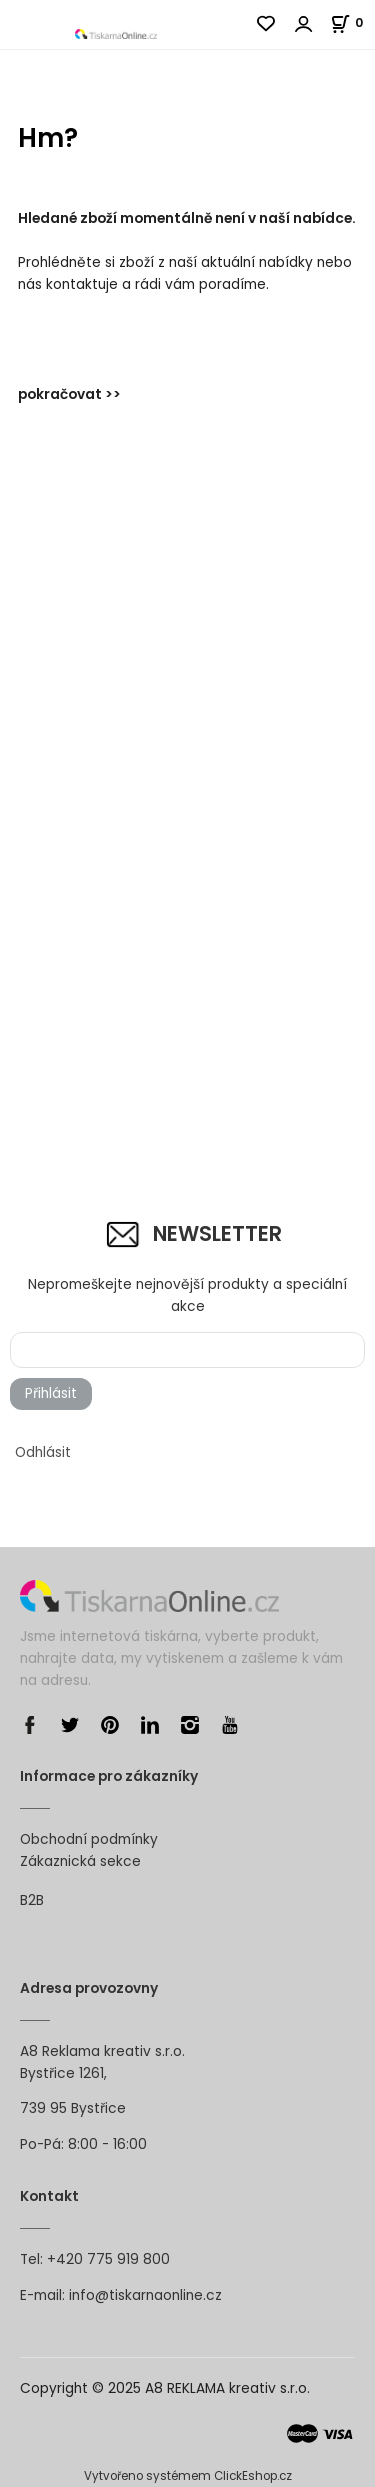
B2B (32, 1900)
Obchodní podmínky (89, 1839)
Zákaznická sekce (80, 1861)
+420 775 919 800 (108, 2259)
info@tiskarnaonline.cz (145, 2295)
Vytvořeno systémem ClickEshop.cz (188, 2476)
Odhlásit (43, 1452)
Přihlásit (51, 1393)
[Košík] (352, 22)
